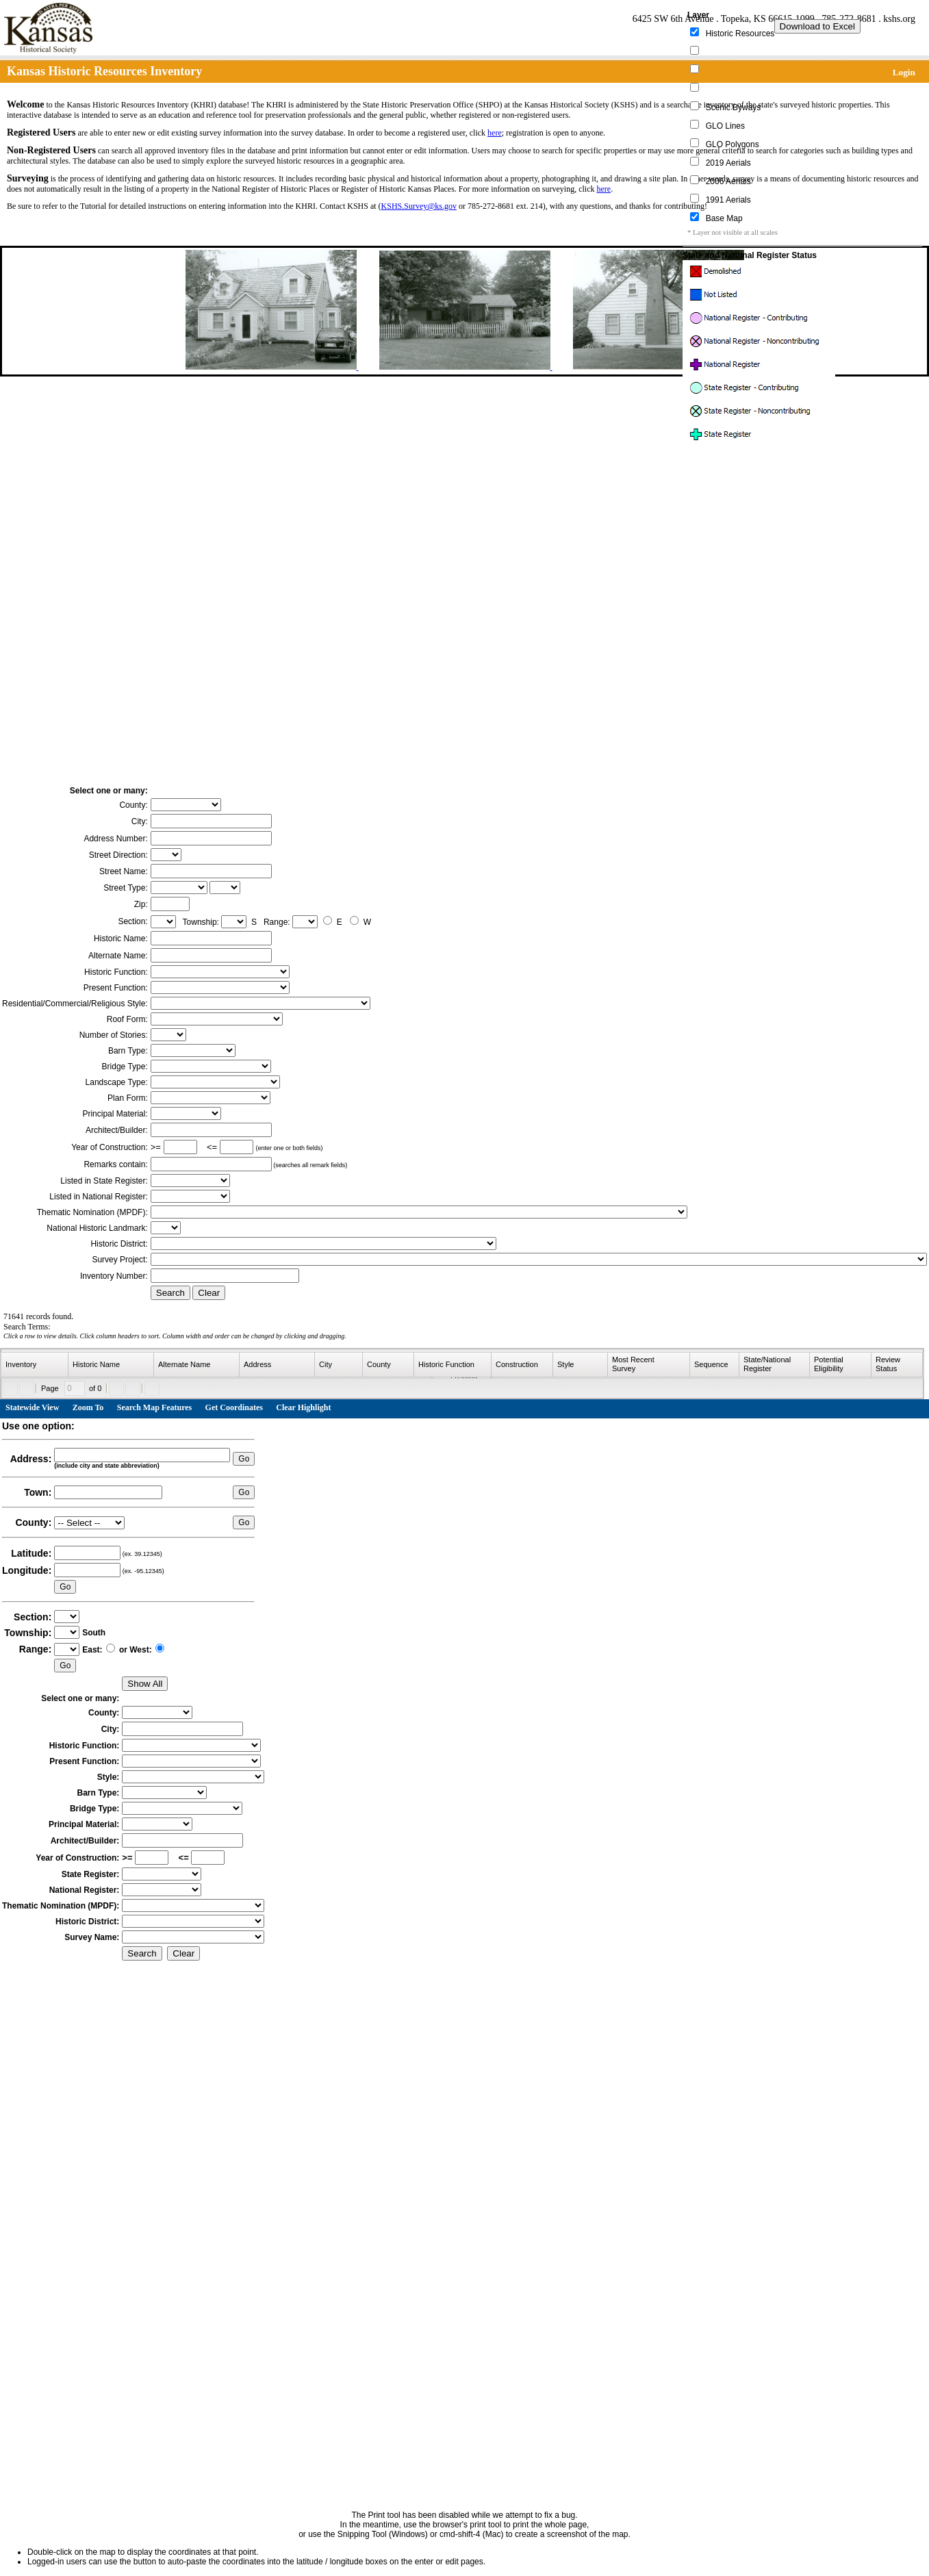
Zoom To (88, 1407)
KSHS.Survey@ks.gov (419, 206)
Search (170, 1293)
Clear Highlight (303, 1407)
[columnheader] (34, 1365)
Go (243, 1459)
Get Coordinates (234, 1407)
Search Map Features (154, 1407)
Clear (209, 1293)
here (494, 133)
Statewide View (32, 1407)
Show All (144, 1684)
